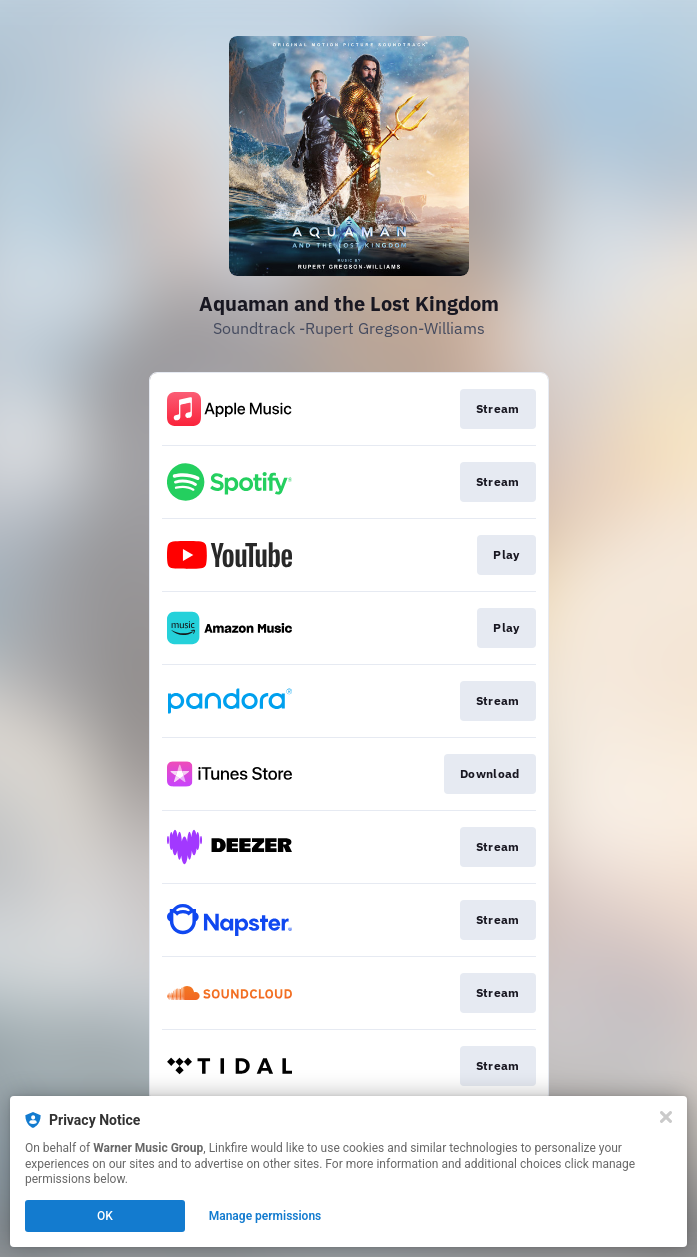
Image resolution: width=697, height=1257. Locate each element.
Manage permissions (265, 1216)
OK (105, 1216)
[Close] (666, 1117)
